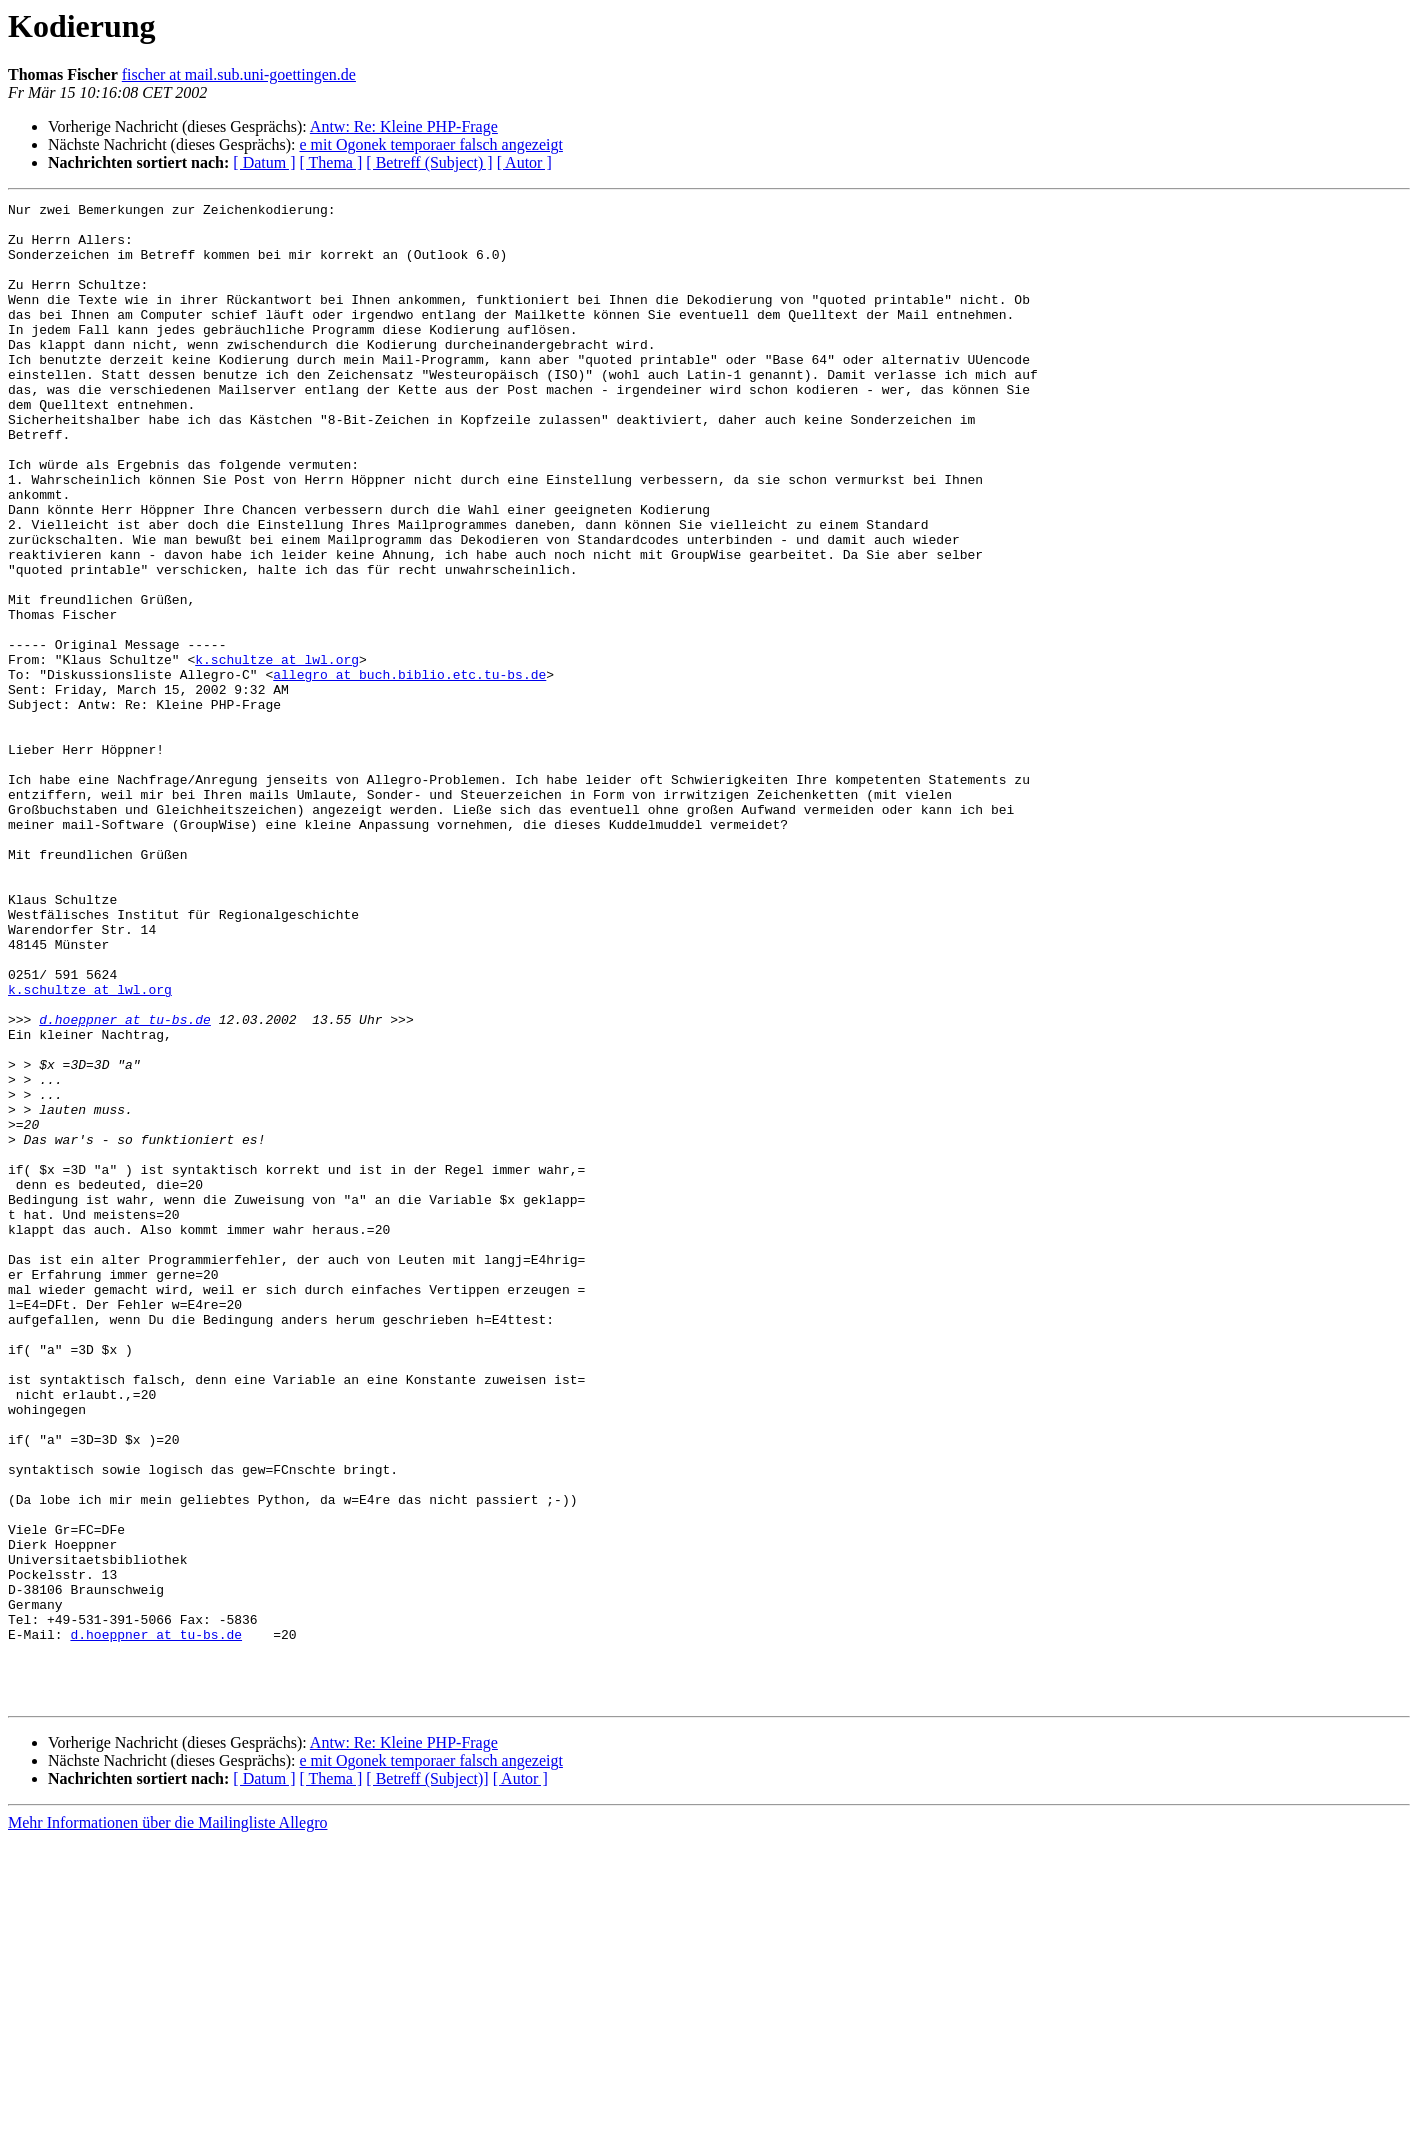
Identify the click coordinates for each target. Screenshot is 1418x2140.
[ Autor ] (524, 162)
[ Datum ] (264, 162)
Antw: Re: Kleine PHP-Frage (404, 126)
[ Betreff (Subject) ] (429, 162)
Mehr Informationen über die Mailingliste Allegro (167, 2122)
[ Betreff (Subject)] (427, 2078)
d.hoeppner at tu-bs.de (125, 1184)
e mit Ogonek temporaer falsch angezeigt (430, 144)
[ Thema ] (331, 162)
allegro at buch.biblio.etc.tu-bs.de (409, 770)
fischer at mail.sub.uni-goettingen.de (239, 74)
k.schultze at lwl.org (277, 752)
